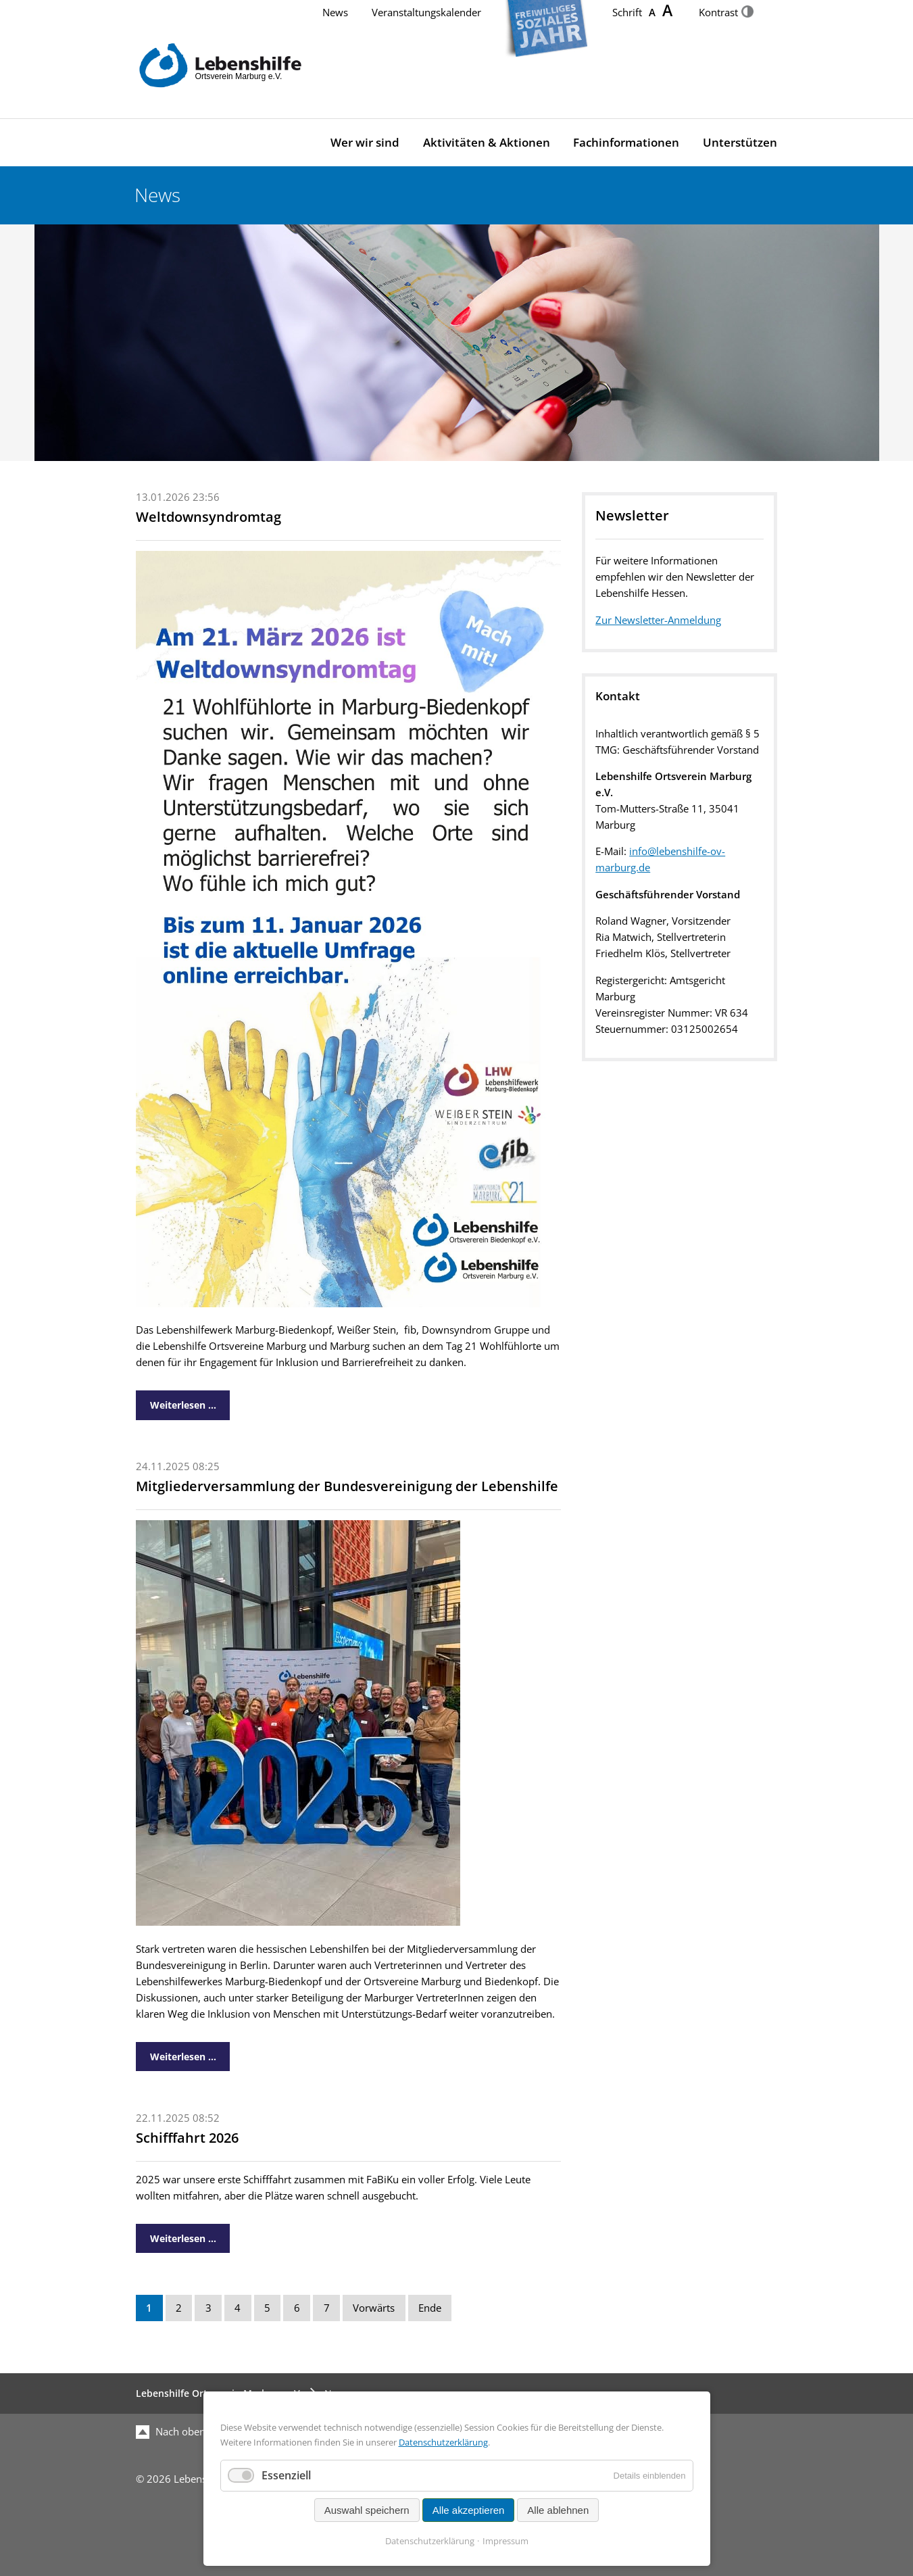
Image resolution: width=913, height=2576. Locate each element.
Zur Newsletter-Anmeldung (658, 620)
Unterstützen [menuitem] (740, 142)
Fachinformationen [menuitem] (626, 142)
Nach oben (170, 2432)
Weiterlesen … (176, 1400)
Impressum (505, 2541)
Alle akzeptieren (469, 2510)
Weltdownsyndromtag (208, 517)
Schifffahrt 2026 (187, 2138)
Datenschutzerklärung (443, 2442)
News (335, 12)
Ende (429, 2308)
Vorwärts (374, 2308)
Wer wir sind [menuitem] (364, 142)
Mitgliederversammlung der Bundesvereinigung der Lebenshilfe (347, 1486)
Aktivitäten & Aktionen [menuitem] (486, 142)
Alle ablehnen (558, 2510)
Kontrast (726, 12)
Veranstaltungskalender (426, 12)
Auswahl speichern (367, 2510)
